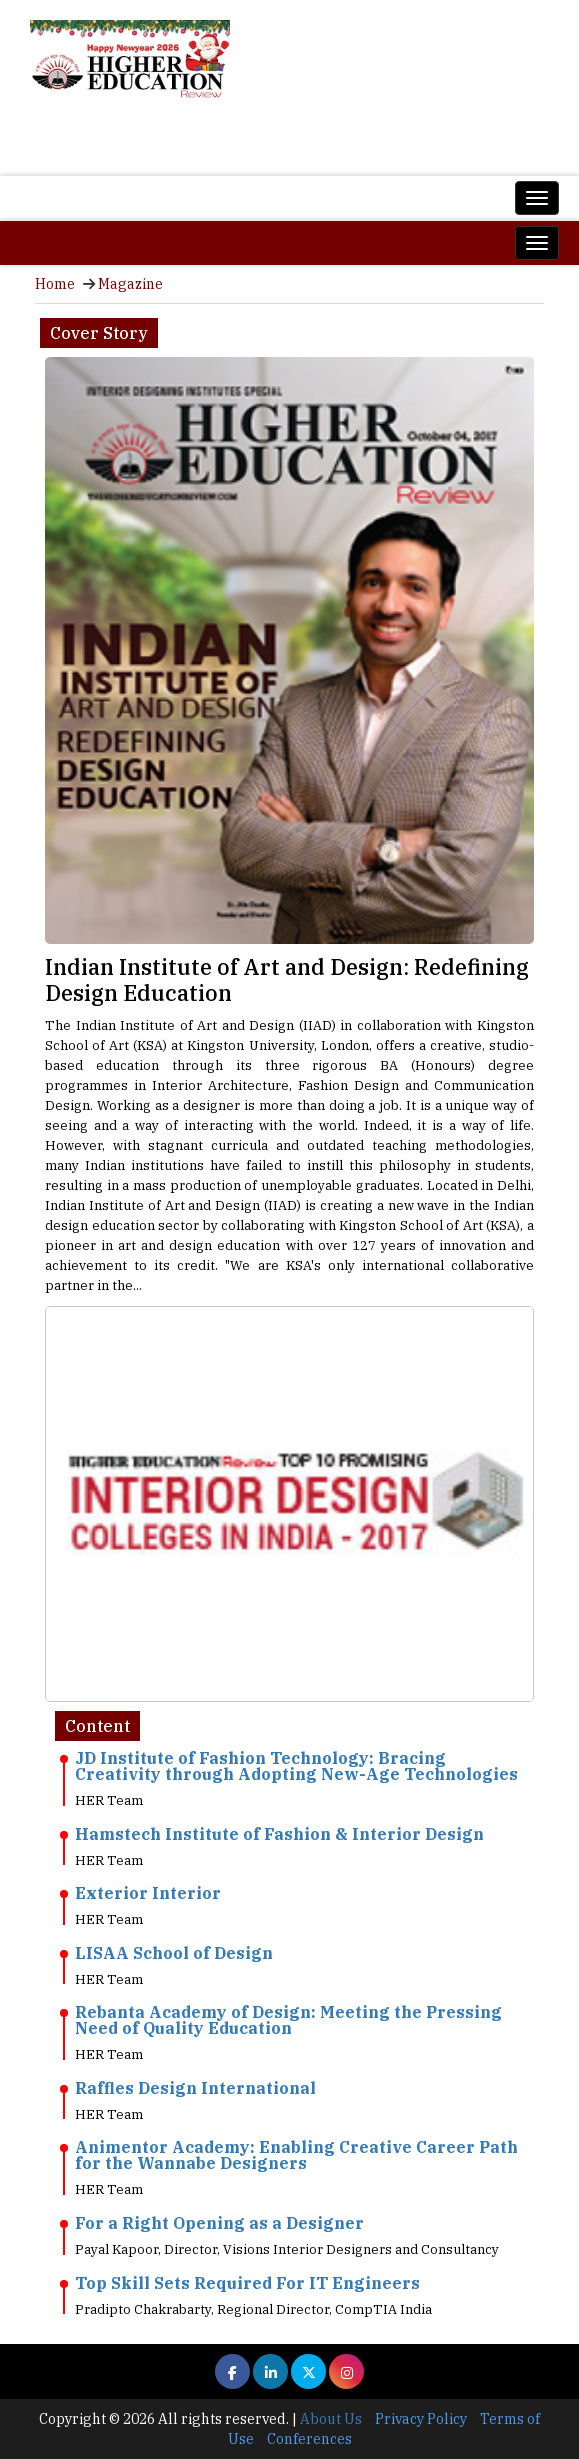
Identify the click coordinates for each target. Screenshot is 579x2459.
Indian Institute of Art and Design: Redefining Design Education (287, 979)
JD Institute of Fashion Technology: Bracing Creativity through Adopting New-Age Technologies (296, 1766)
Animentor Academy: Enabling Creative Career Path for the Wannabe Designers (296, 2155)
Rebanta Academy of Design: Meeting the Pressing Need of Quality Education (288, 2020)
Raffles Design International (195, 2088)
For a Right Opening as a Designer (219, 2223)
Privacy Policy (421, 2419)
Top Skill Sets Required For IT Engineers (247, 2283)
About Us (331, 2419)
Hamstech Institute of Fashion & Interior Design (279, 1834)
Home (55, 284)
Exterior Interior (148, 1893)
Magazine (130, 284)
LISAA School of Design (174, 1953)
